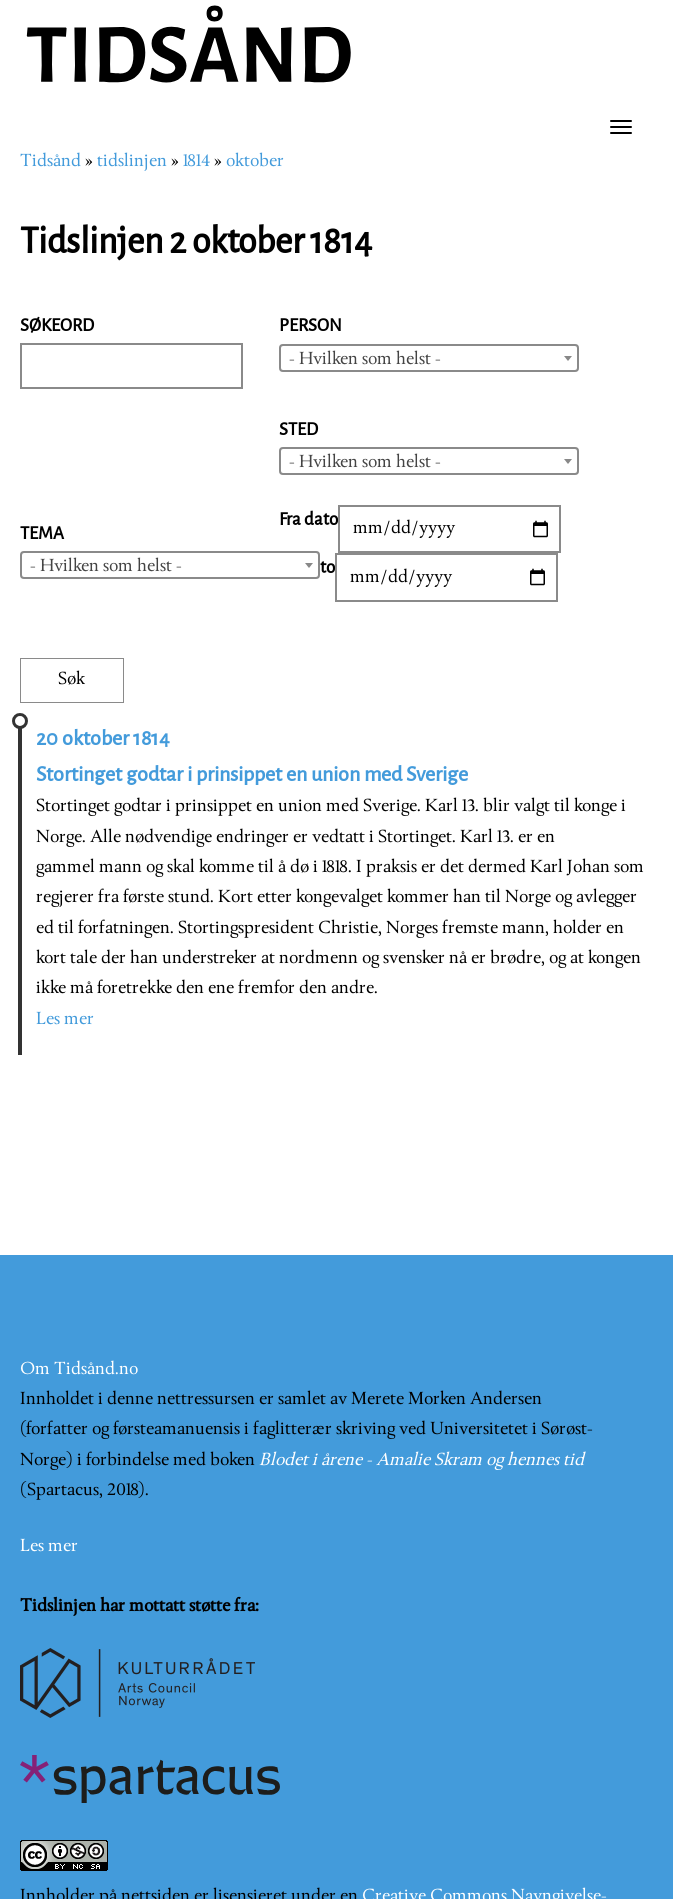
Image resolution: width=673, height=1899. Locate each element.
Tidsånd (50, 161)
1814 (196, 161)
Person (310, 325)
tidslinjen (132, 161)
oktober (255, 161)
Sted (298, 429)
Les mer (65, 1019)
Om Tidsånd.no (79, 1369)
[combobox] (429, 358)
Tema (42, 533)
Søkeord (57, 325)
